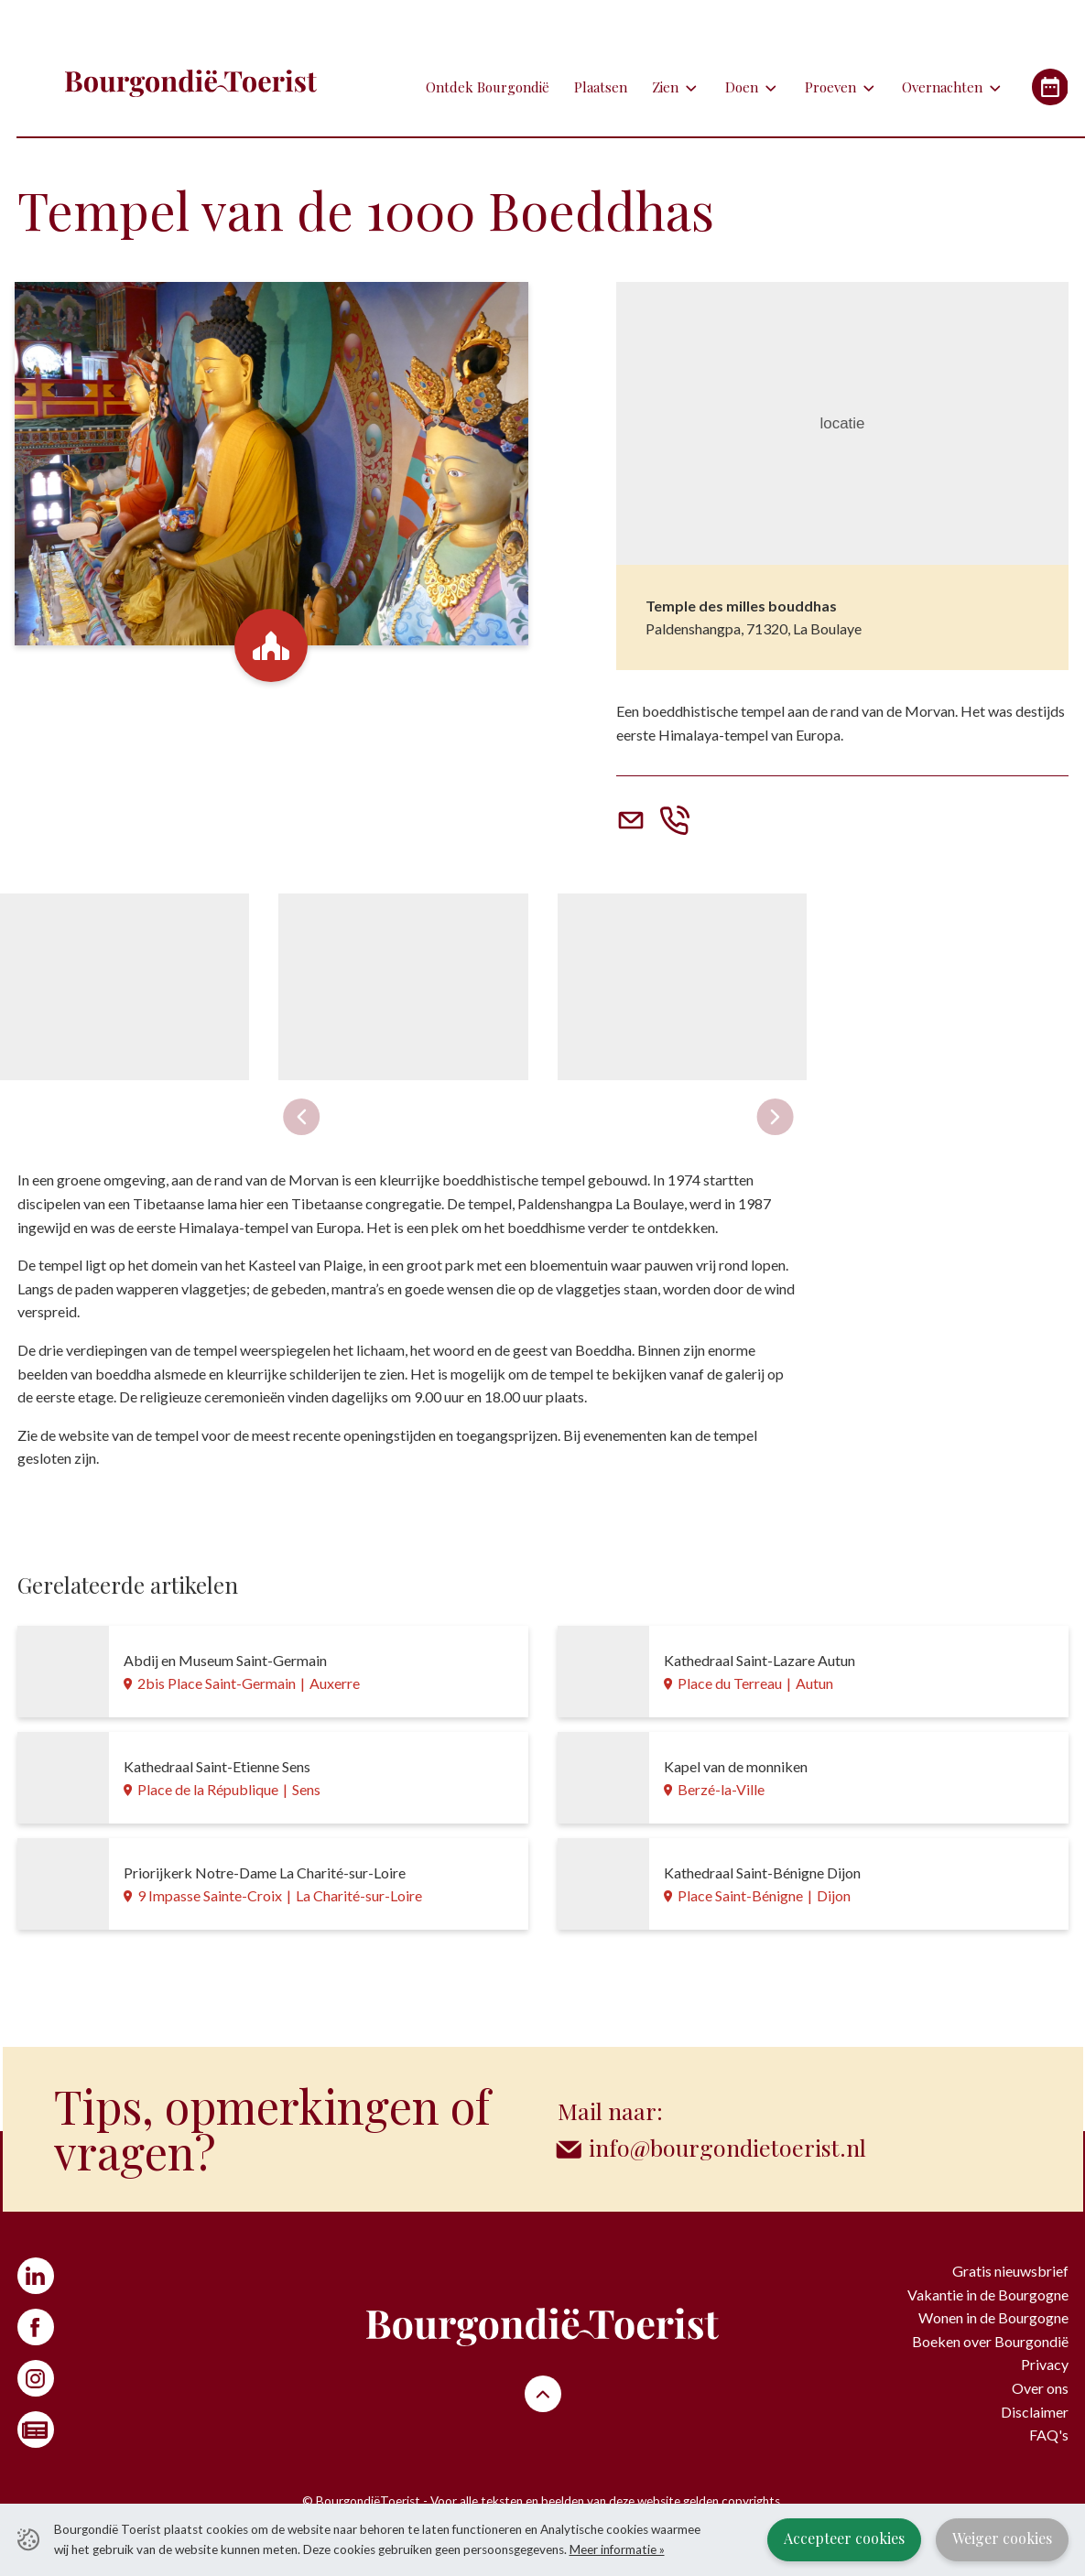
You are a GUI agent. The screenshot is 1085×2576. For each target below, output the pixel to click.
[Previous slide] (301, 1117)
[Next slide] (775, 1117)
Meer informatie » (617, 2549)
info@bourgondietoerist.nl (727, 2147)
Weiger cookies (1002, 2538)
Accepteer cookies (844, 2538)
